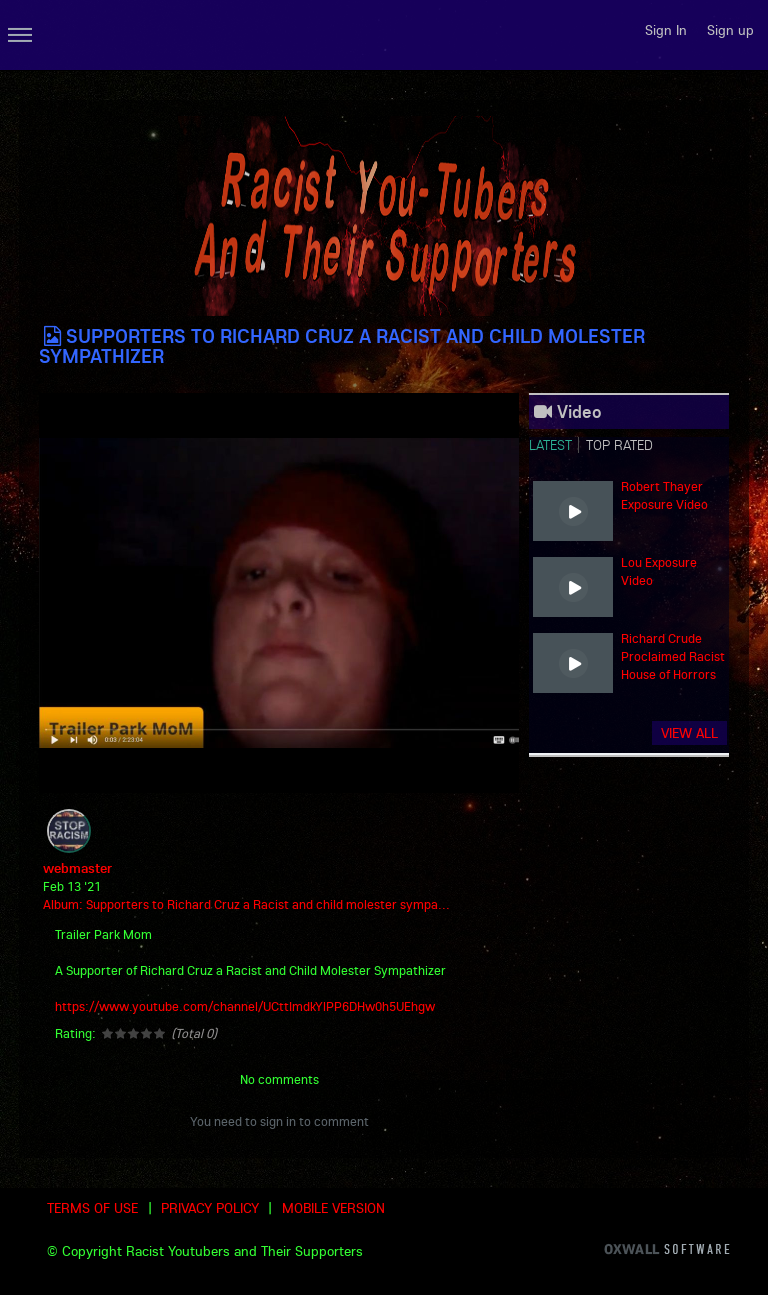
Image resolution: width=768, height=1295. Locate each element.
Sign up (730, 30)
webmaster (77, 868)
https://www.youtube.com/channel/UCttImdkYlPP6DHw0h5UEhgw (245, 1006)
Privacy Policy (210, 1208)
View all (689, 733)
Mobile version (333, 1208)
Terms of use (92, 1208)
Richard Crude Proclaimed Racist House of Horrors (673, 656)
